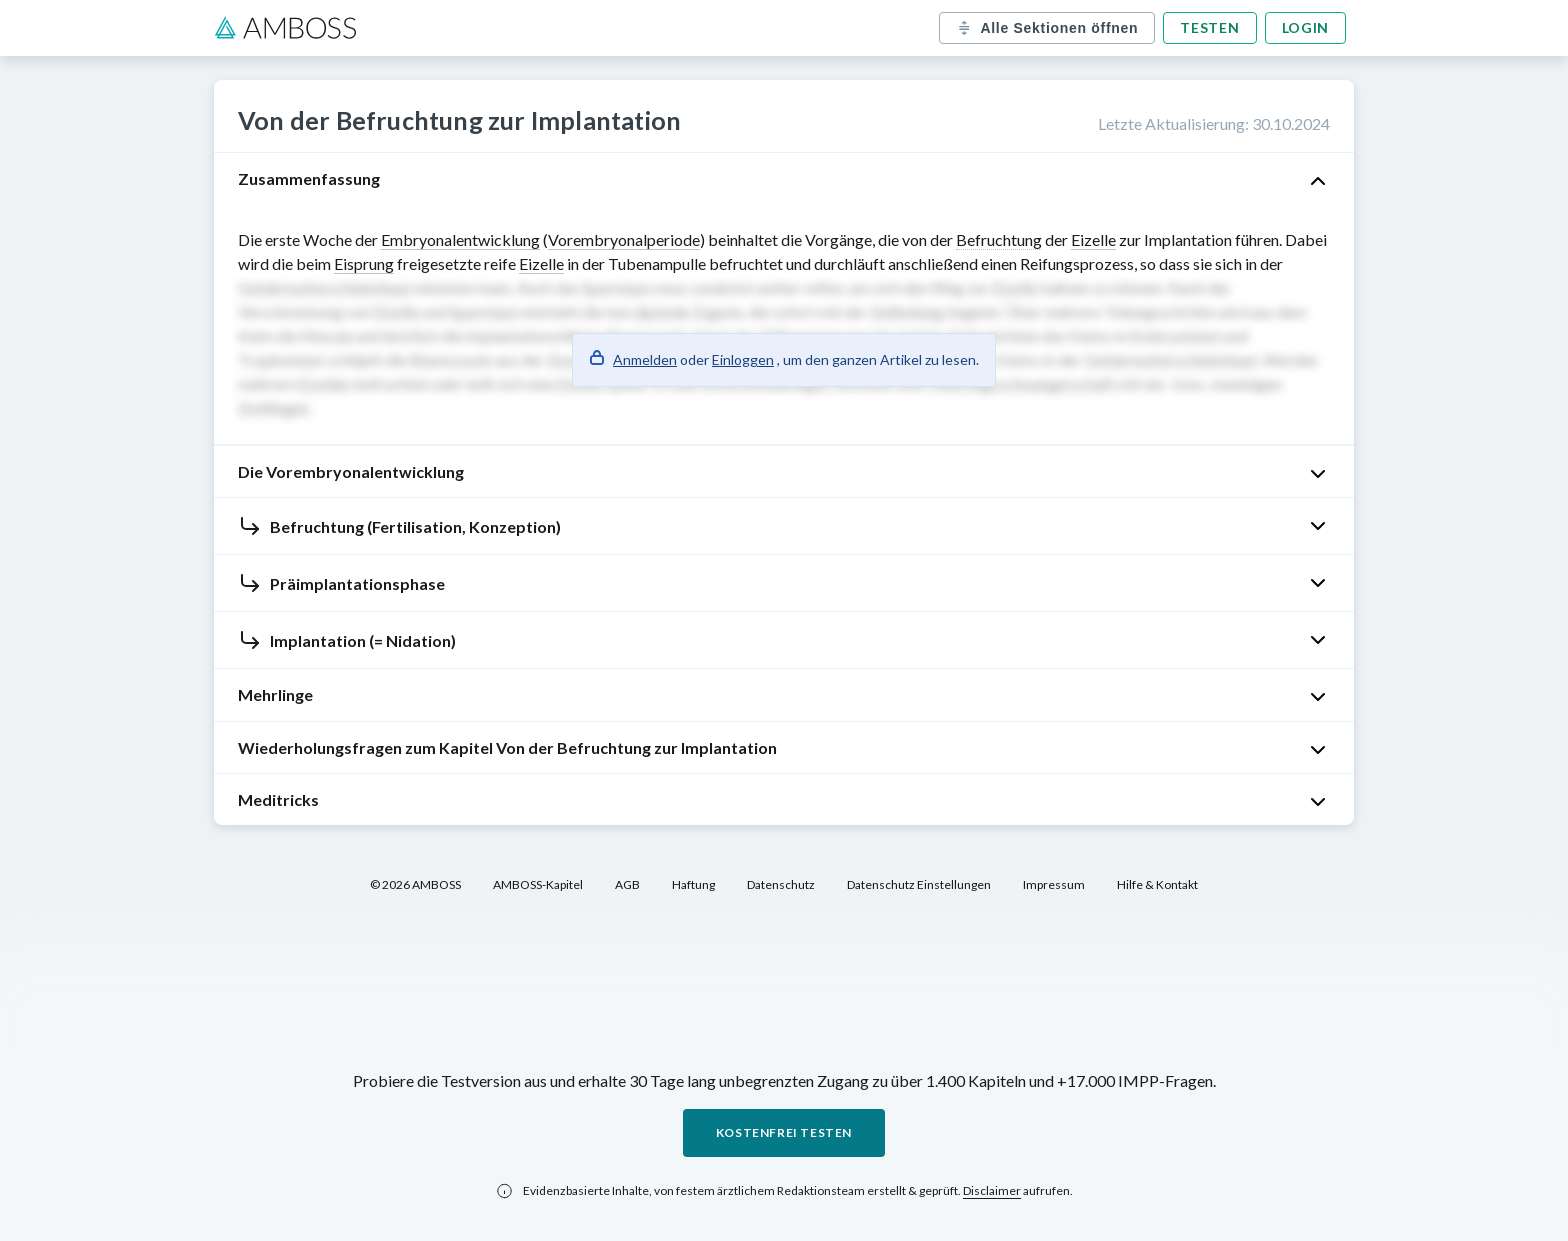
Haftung (693, 884)
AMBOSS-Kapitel (538, 884)
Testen (1209, 27)
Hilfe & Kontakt (1157, 884)
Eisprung (364, 263)
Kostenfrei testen (784, 1132)
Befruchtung (999, 239)
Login (1306, 27)
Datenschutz (781, 884)
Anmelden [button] (645, 359)
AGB (627, 884)
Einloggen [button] (743, 359)
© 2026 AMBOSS (415, 884)
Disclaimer (992, 1190)
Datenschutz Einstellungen (919, 884)
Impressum (1054, 884)
